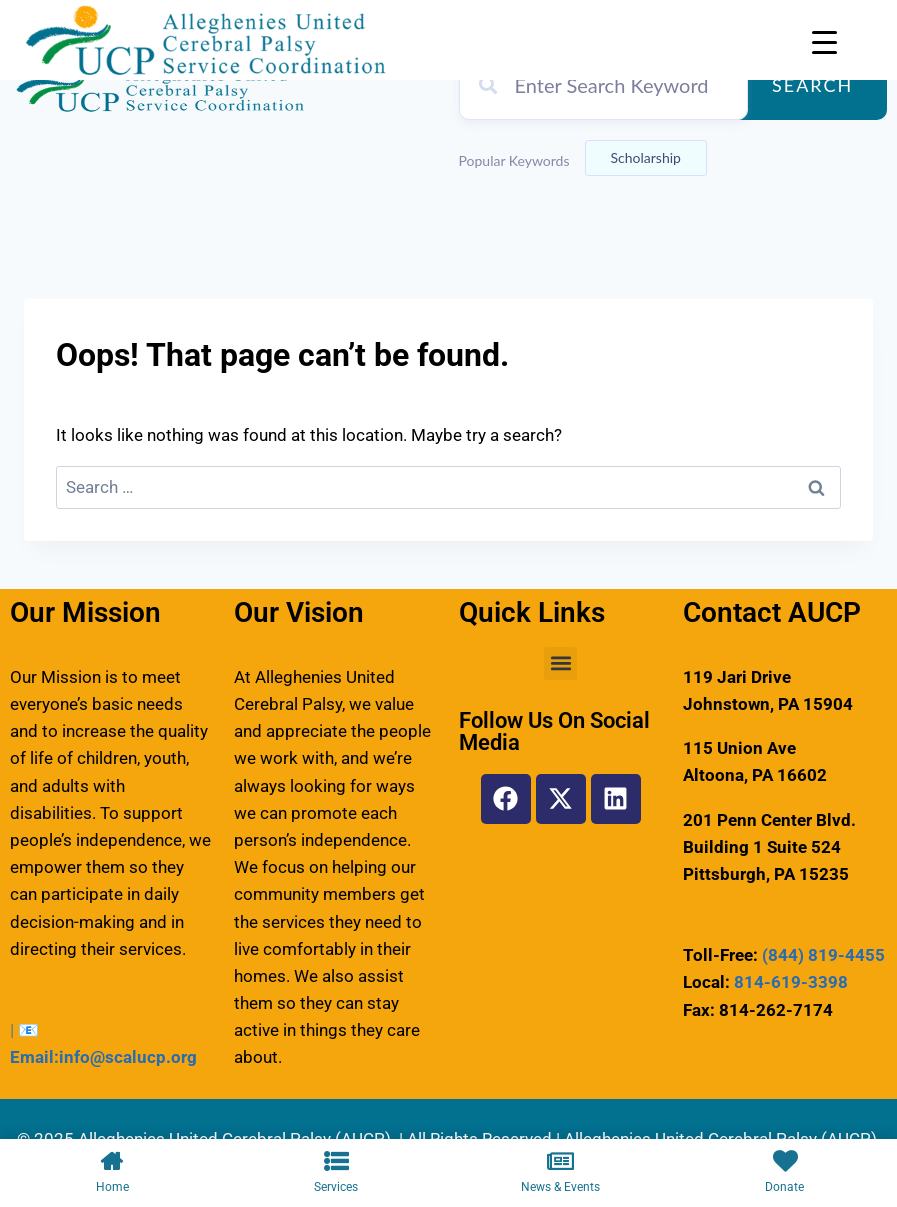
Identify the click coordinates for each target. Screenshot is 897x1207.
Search (812, 85)
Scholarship (646, 157)
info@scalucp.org (128, 1057)
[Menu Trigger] (824, 42)
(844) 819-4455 (823, 955)
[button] (560, 663)
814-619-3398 (791, 982)
